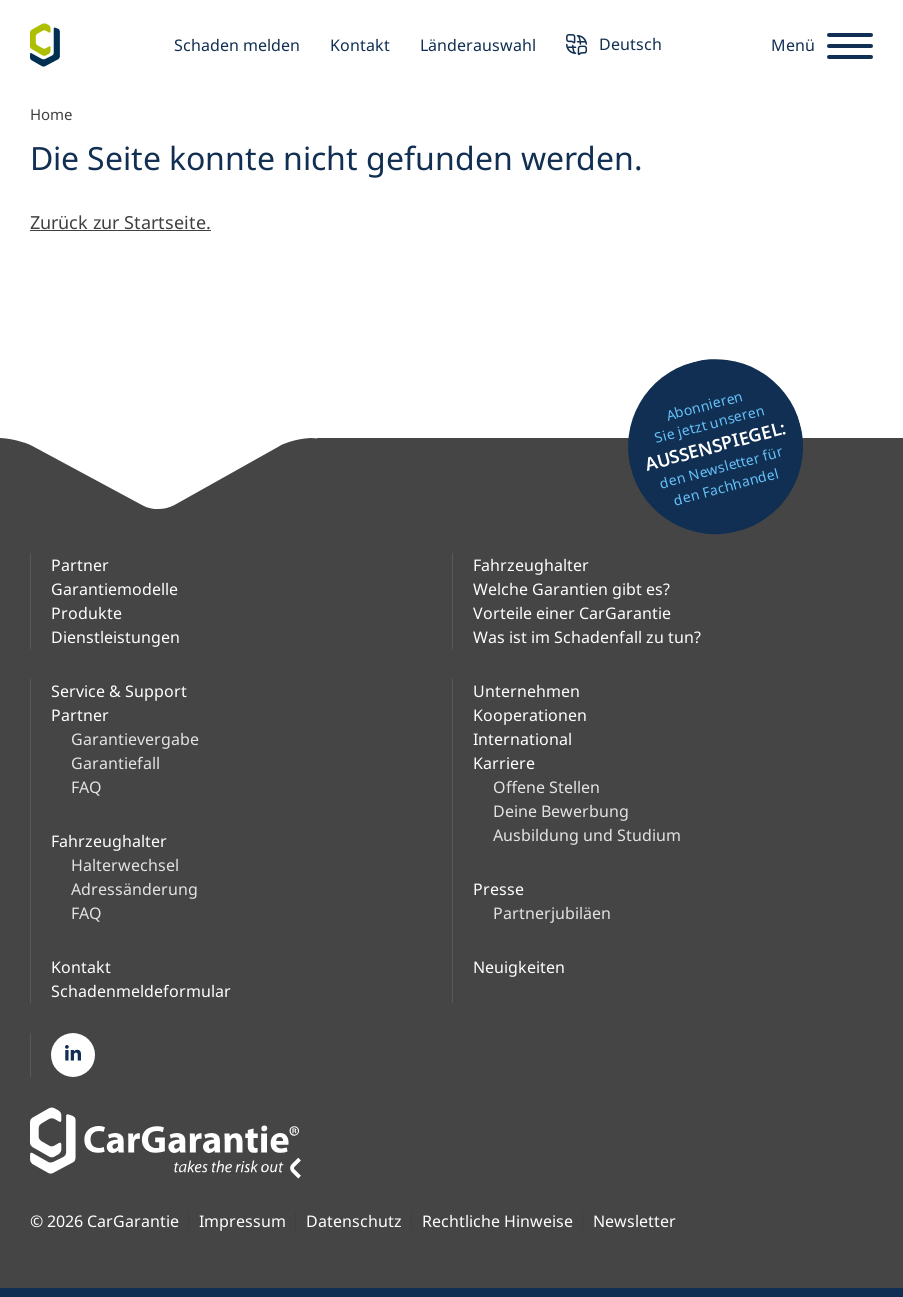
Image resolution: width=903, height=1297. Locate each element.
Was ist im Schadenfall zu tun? (587, 637)
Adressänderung (134, 889)
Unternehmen (526, 691)
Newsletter (634, 1221)
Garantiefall (115, 763)
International (522, 739)
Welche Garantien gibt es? (571, 589)
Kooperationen (530, 715)
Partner (80, 565)
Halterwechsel (125, 865)
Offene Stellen (546, 787)
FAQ (86, 787)
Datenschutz (354, 1221)
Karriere (504, 763)
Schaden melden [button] (237, 45)
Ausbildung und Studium (587, 835)
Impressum (242, 1221)
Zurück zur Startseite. (120, 222)
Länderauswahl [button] (478, 45)
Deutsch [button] (614, 46)
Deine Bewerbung (561, 811)
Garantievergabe (135, 739)
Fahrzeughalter (531, 565)
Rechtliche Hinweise (497, 1221)
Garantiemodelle (114, 589)
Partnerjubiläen (552, 913)
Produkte (86, 613)
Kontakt (360, 45)
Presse (498, 889)
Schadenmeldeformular (141, 991)
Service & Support (119, 691)
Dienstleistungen (115, 637)
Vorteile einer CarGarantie (572, 613)
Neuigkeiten (519, 967)
